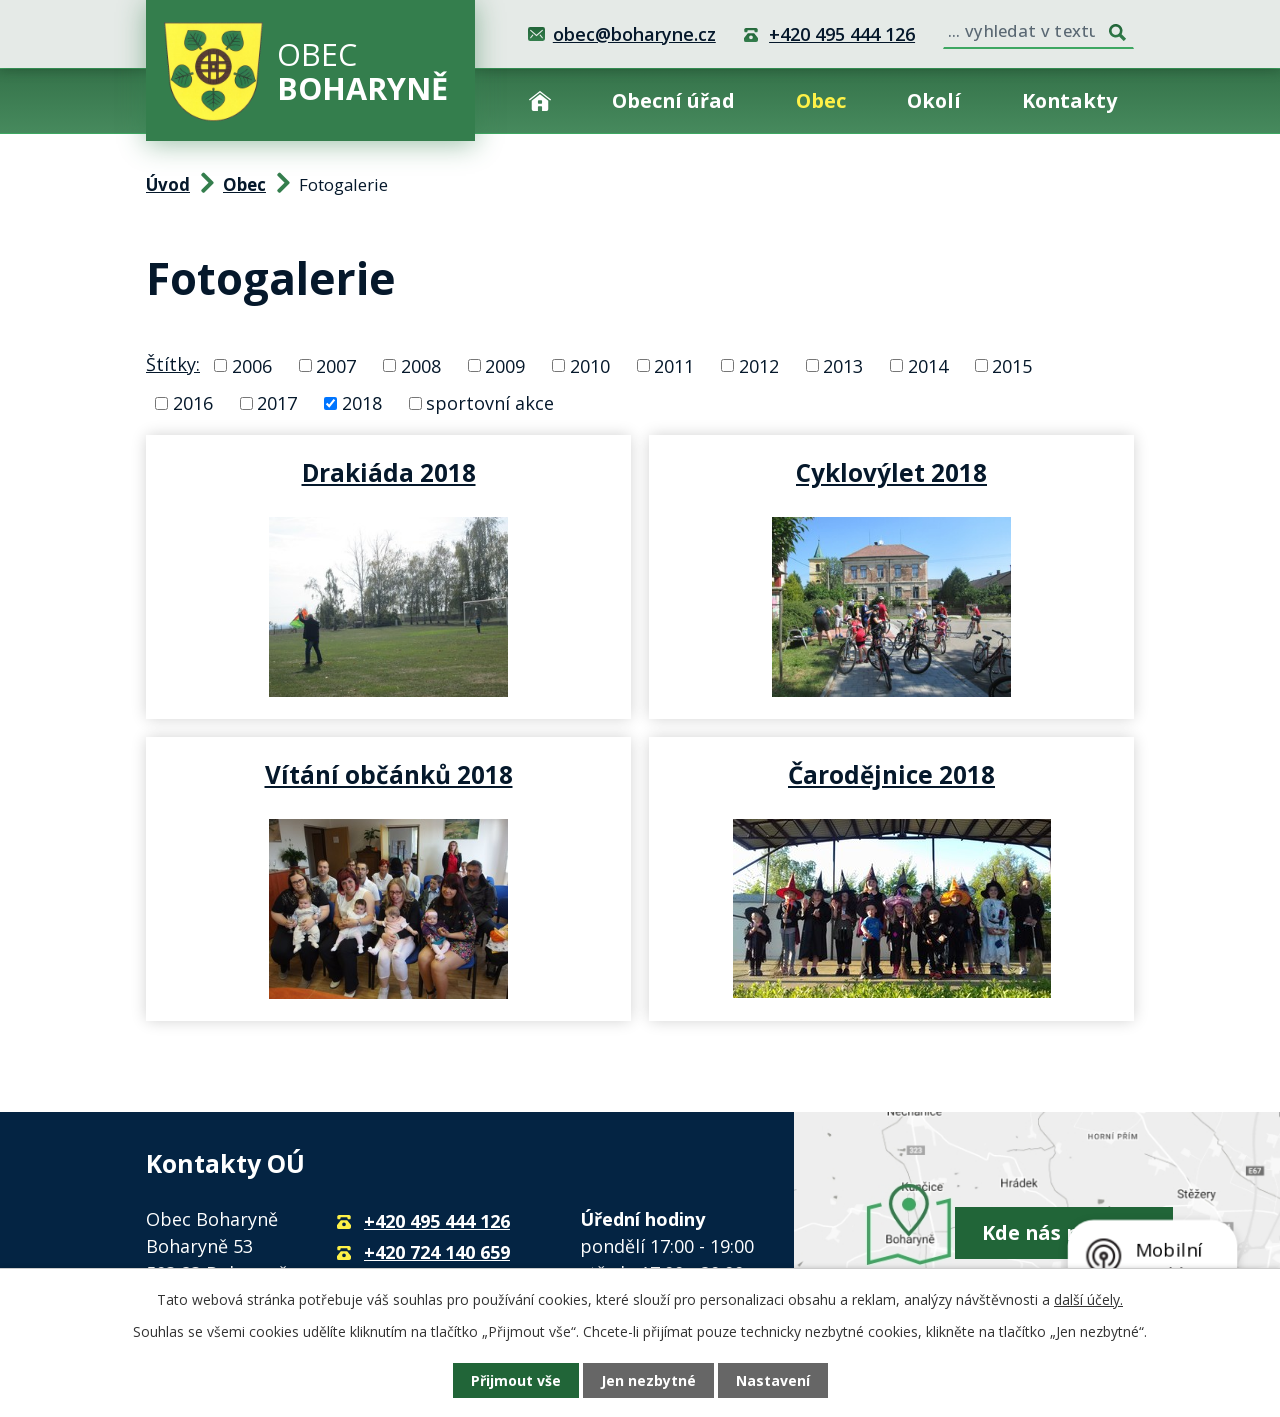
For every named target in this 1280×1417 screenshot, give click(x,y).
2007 (336, 365)
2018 (362, 403)
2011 (674, 365)
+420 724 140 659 (437, 1252)
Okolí (934, 100)
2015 (1012, 365)
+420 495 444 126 (842, 34)
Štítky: (173, 364)
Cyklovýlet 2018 (891, 472)
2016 (193, 403)
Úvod (540, 100)
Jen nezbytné (648, 1380)
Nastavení (773, 1380)
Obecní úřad (673, 100)
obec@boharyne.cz (634, 34)
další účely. (1088, 1299)
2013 (843, 365)
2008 (421, 365)
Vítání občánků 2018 (389, 774)
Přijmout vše (516, 1380)
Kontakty (1069, 100)
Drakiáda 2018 (389, 472)
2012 (759, 365)
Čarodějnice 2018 (891, 774)
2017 (277, 403)
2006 (252, 365)
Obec (821, 100)
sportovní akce (490, 403)
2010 (590, 365)
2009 (505, 365)
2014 (928, 365)
